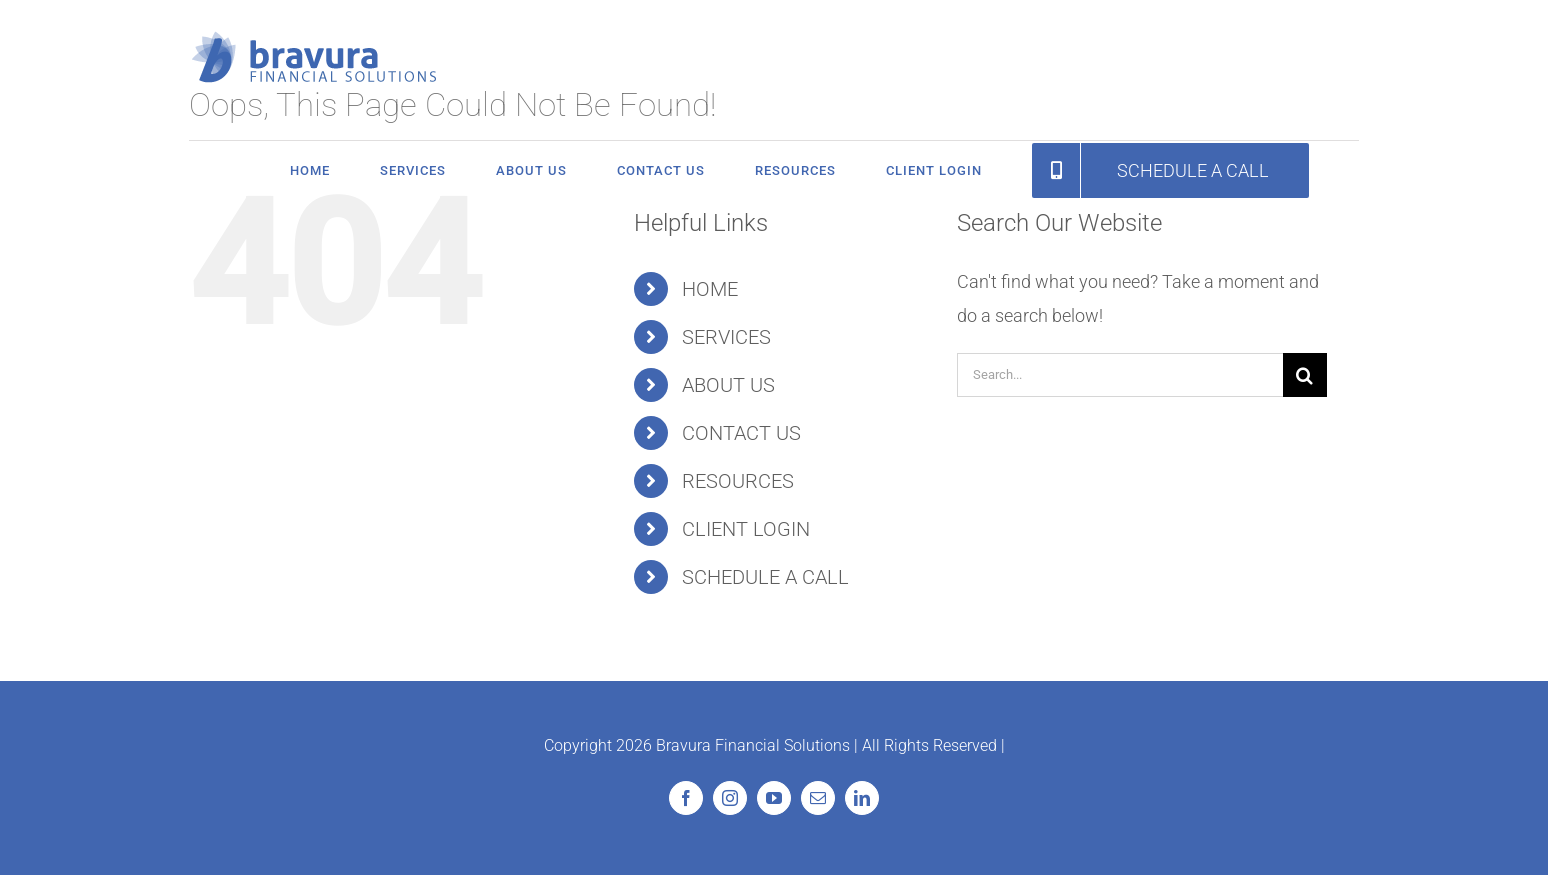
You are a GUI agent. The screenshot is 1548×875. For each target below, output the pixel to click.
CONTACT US (741, 433)
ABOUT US (728, 385)
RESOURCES (738, 481)
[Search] (1305, 375)
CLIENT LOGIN (746, 529)
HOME (710, 289)
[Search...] (1120, 375)
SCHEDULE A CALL (765, 577)
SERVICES (726, 337)
